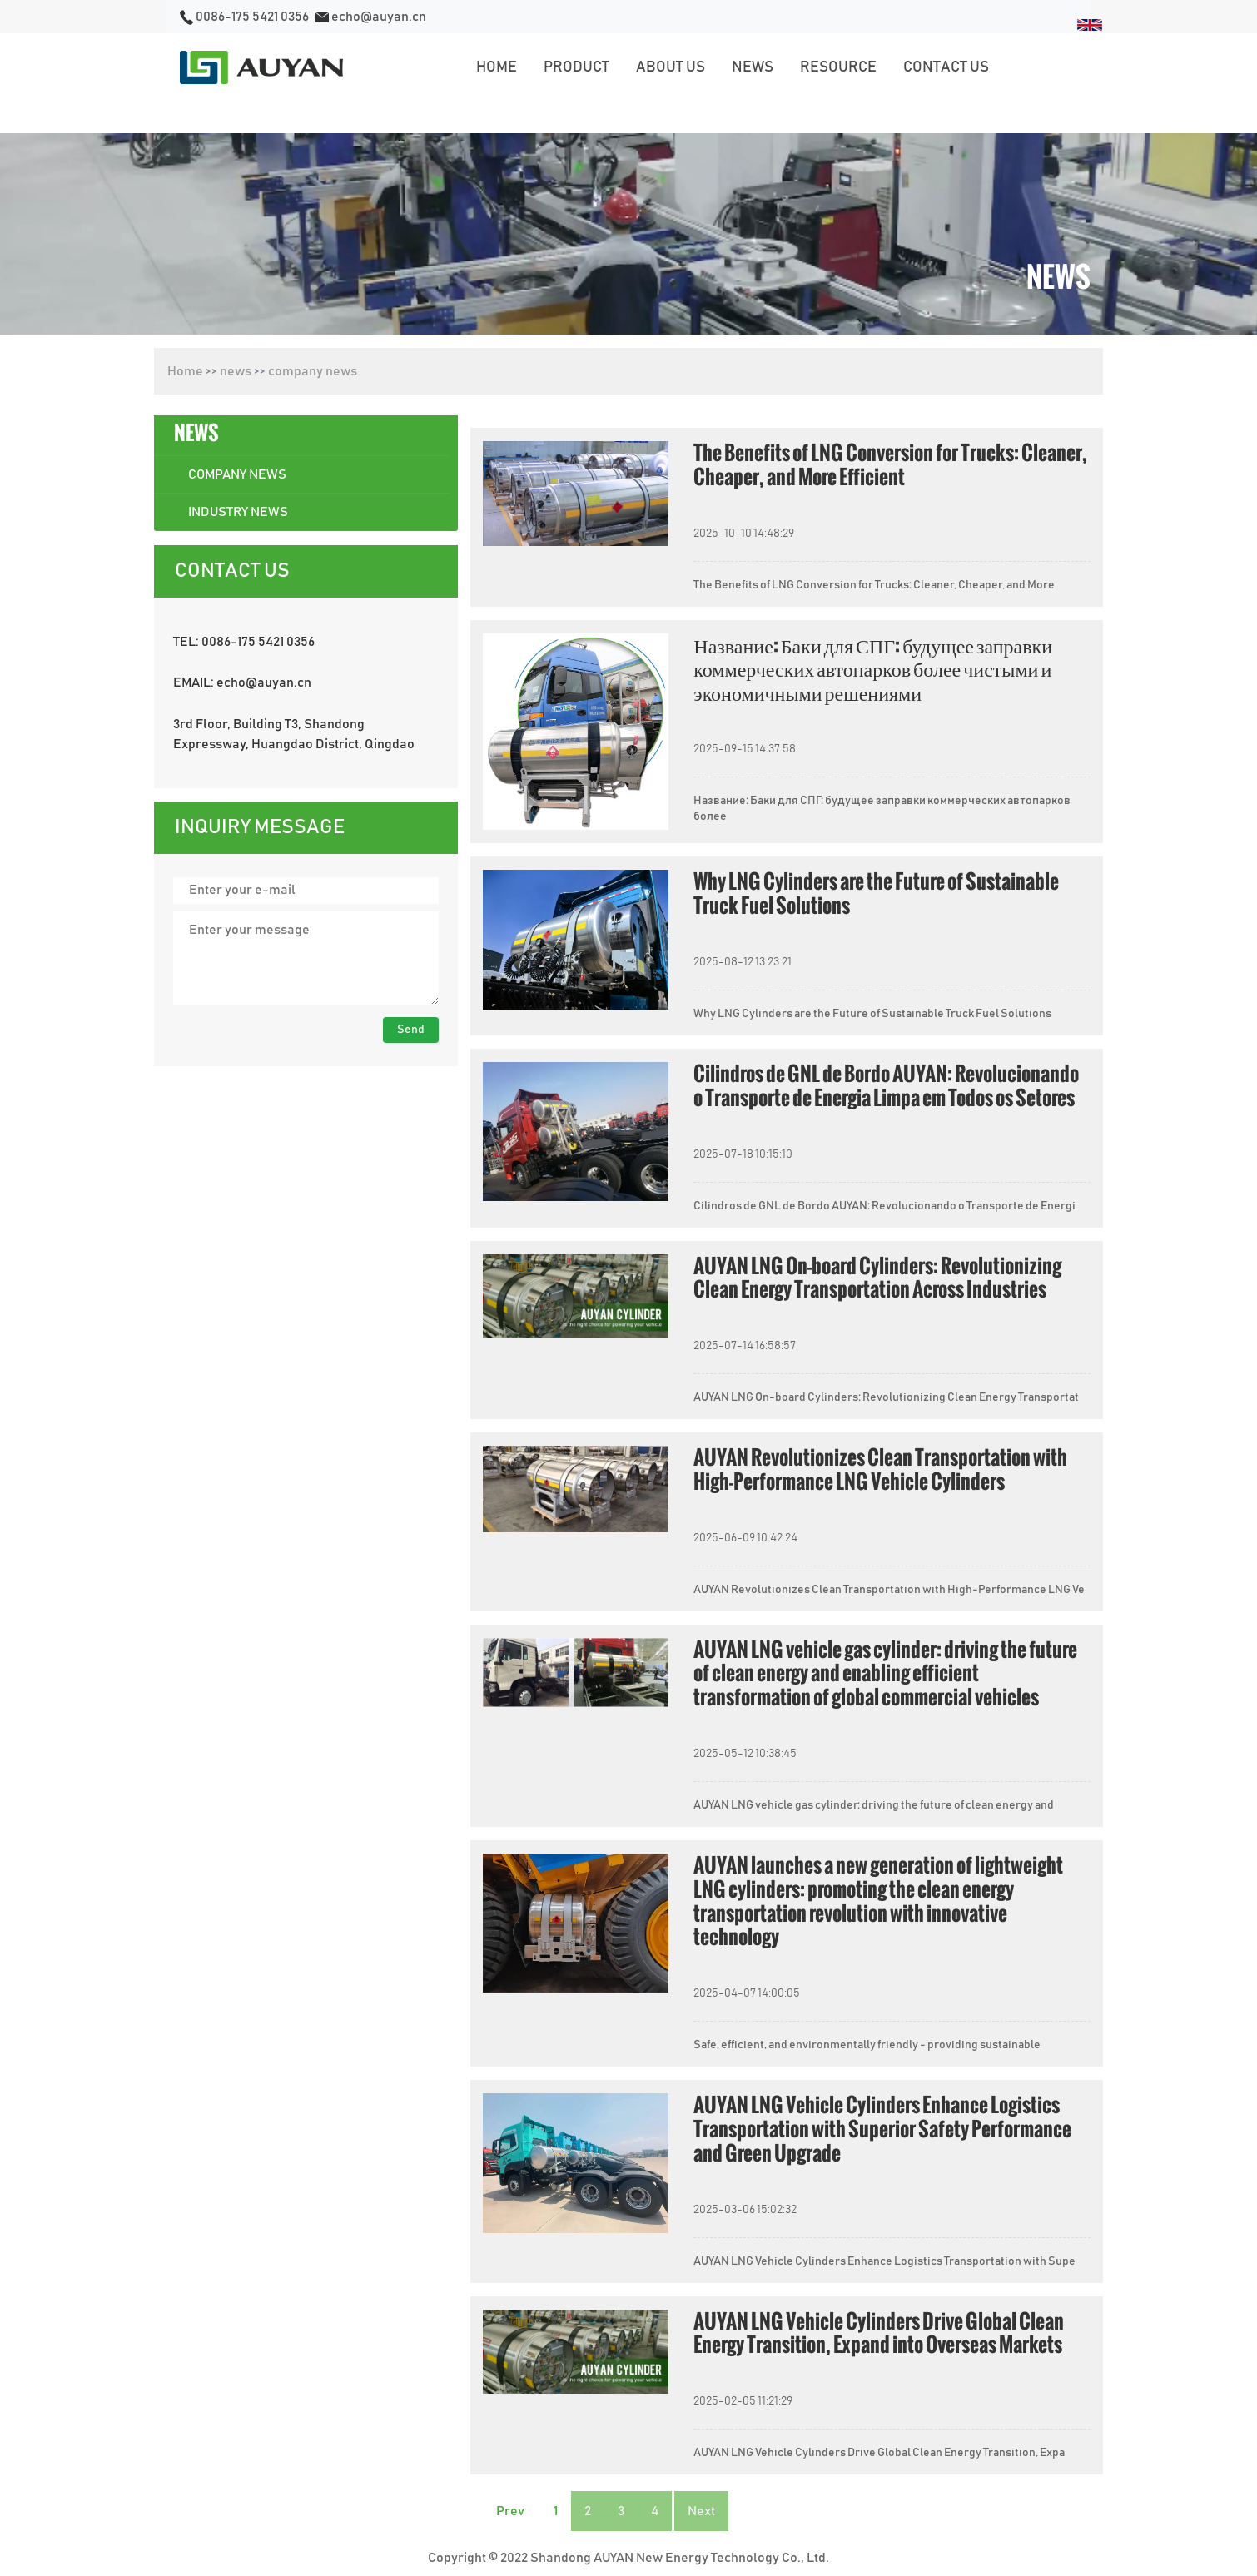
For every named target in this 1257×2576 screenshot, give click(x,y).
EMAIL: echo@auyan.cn (242, 682)
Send (411, 1029)
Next (701, 2511)
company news (312, 371)
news (235, 371)
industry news (238, 512)
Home (185, 371)
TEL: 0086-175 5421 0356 (244, 641)
